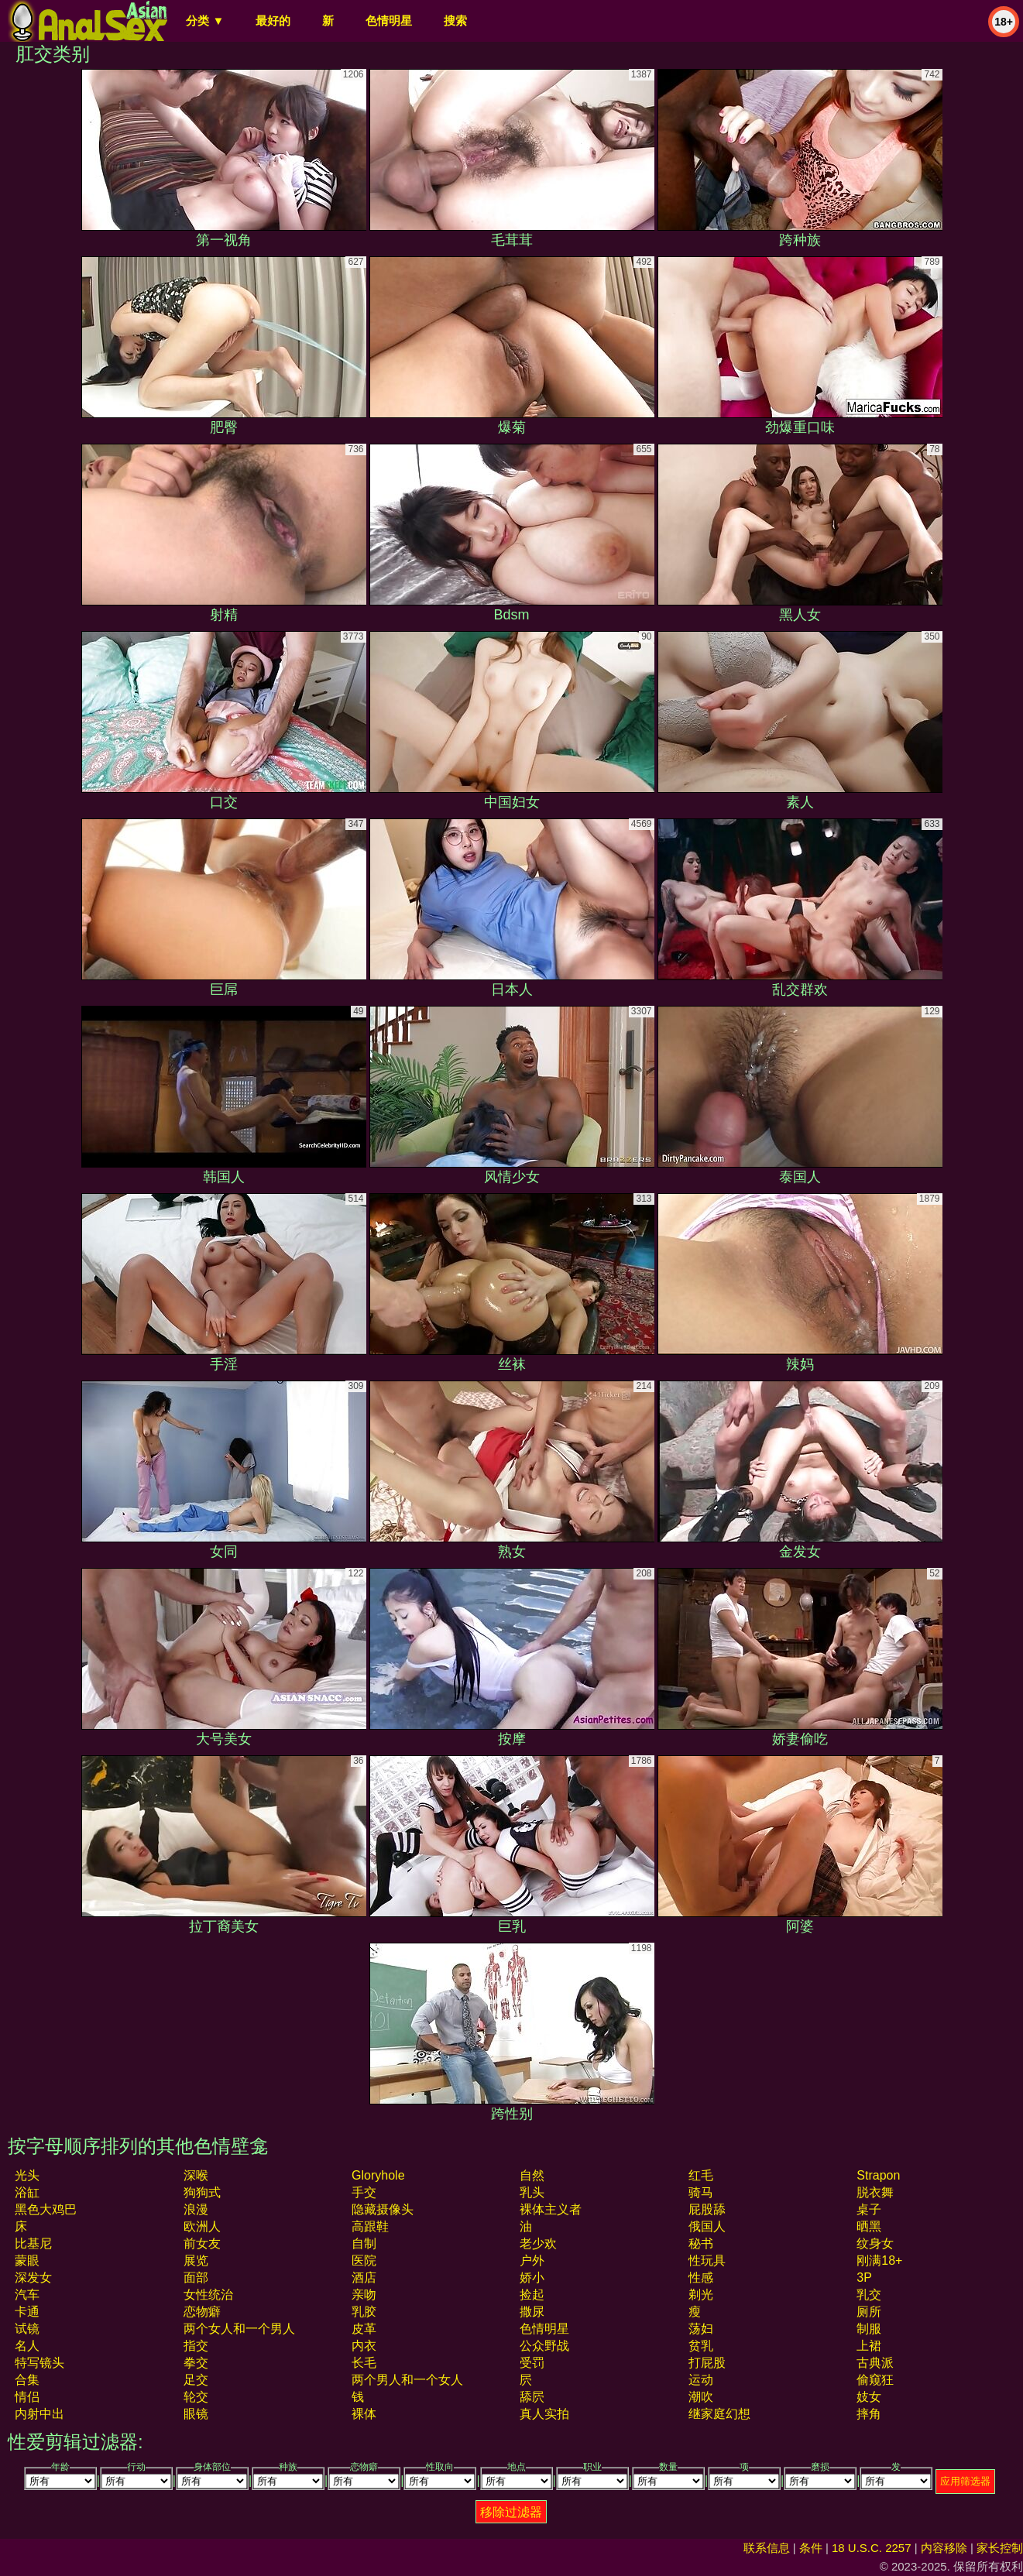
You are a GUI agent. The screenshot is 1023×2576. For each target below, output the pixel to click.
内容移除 (944, 2547)
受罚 (532, 2362)
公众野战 (544, 2345)
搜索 (455, 20)
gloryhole (378, 2175)
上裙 (869, 2345)
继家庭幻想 (719, 2413)
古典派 (875, 2362)
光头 (27, 2175)
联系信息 (766, 2547)
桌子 (869, 2209)
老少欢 (538, 2243)
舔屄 (532, 2396)
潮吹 (700, 2396)
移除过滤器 (511, 2512)
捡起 (532, 2294)
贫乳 (700, 2345)
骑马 (700, 2192)
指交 (196, 2345)
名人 (27, 2345)
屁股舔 (707, 2209)
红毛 (700, 2175)
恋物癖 (202, 2311)
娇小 (532, 2277)
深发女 (33, 2277)
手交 (364, 2192)
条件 (810, 2547)
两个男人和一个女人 (407, 2379)
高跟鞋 (370, 2226)
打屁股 (707, 2362)
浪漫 (196, 2209)
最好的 (273, 20)
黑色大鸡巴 (46, 2209)
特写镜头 (39, 2362)
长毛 (364, 2362)
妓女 (869, 2396)
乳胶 (364, 2311)
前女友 (202, 2243)
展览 (196, 2260)
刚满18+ (879, 2260)
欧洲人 (202, 2226)
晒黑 (869, 2226)
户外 (532, 2260)
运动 (700, 2379)
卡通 (27, 2311)
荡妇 (700, 2328)
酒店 (364, 2277)
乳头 (532, 2192)
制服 (869, 2328)
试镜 (27, 2328)
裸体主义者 (551, 2209)
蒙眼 (27, 2260)
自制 (364, 2243)
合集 (27, 2379)
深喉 (196, 2175)
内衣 (364, 2345)
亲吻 (364, 2294)
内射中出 (39, 2413)
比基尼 (33, 2243)
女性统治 (208, 2294)
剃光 (700, 2294)
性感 (700, 2277)
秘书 (700, 2243)
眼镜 (196, 2413)
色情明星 (389, 20)
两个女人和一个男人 (239, 2328)
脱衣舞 (875, 2192)
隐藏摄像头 (383, 2209)
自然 (532, 2175)
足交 (196, 2379)
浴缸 (27, 2192)
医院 (364, 2260)
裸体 (364, 2413)
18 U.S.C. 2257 (871, 2547)
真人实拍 (544, 2413)
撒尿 (532, 2311)
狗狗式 (202, 2192)
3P (864, 2277)
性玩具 (707, 2260)
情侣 (27, 2396)
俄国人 (707, 2226)
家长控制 (1000, 2547)
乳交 (869, 2294)
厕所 (869, 2311)
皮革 (364, 2328)
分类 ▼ (205, 20)
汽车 (27, 2294)
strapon (878, 2175)
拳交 (196, 2362)
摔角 (869, 2413)
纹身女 (875, 2243)
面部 (196, 2277)
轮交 (196, 2396)
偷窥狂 (875, 2379)
